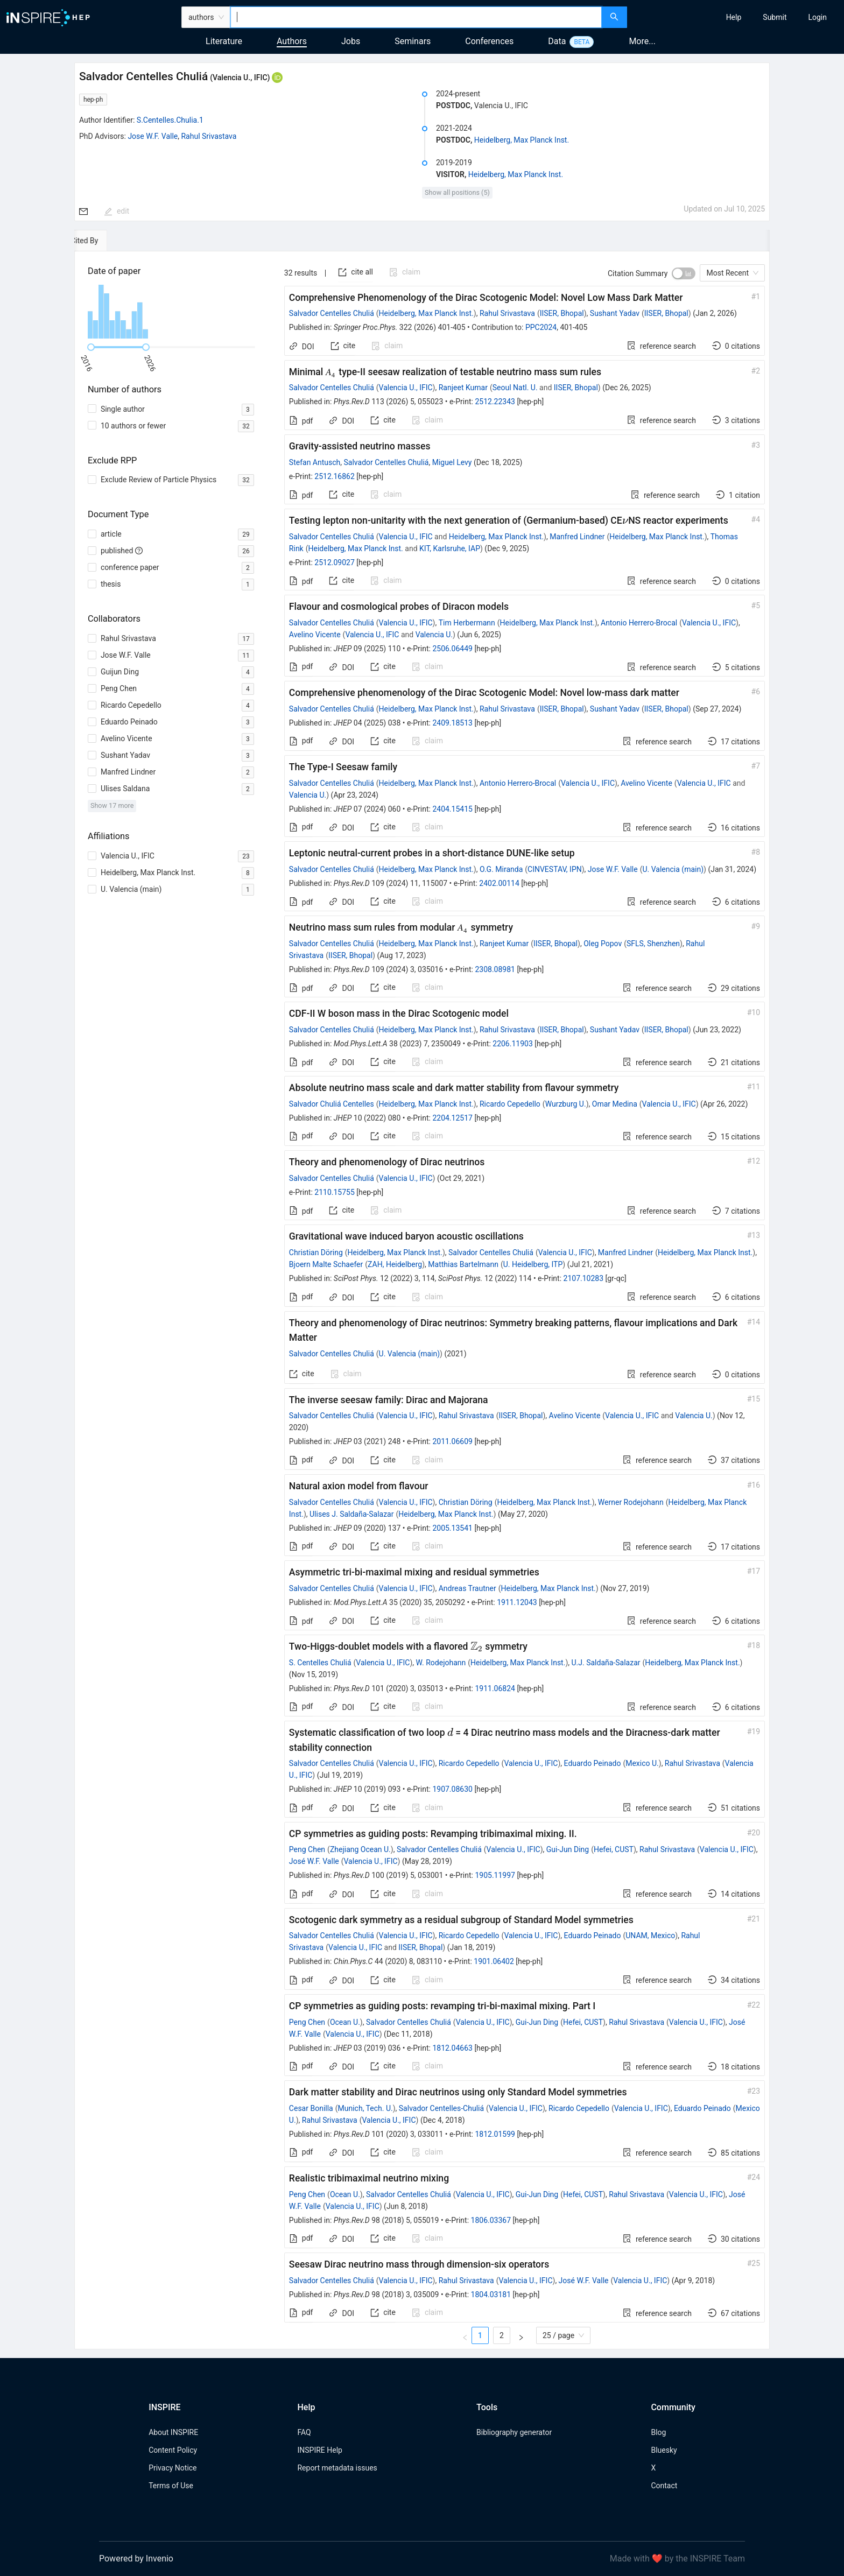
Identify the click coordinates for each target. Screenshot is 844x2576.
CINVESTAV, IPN (555, 869)
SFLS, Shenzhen (653, 943)
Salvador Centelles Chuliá (331, 313)
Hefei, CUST (614, 1849)
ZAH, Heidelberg (395, 1264)
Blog (658, 2432)
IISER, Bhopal (562, 313)
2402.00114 (499, 883)
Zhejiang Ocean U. (360, 1849)
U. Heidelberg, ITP (533, 1264)
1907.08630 (452, 1789)
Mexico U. (642, 1763)
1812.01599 (495, 2134)
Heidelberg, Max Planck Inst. (521, 140)
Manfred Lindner (577, 536)
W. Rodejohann (441, 1662)
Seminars (413, 41)
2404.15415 (452, 809)
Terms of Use (171, 2485)
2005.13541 (452, 1528)
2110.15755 (334, 1192)
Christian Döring (316, 1252)
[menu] (737, 17)
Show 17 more (112, 805)
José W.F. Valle (314, 1861)
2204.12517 (452, 1118)
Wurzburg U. (565, 1104)
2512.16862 (334, 476)
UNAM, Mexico (650, 1935)
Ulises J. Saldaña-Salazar (351, 1514)
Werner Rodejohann (631, 1502)
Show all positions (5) (457, 192)
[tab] (107, 241)
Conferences (489, 41)
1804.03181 (491, 2294)
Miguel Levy (452, 462)
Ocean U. (345, 2022)
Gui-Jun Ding (567, 1849)
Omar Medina (614, 1104)
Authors (292, 41)
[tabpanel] (422, 1300)
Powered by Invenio (136, 2558)
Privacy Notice (172, 2468)
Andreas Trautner (467, 1588)
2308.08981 (495, 969)
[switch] (683, 273)
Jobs (350, 41)
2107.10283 (584, 1278)
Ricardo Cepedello (510, 1104)
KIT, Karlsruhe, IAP (449, 548)
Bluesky (664, 2450)
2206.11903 (513, 1043)
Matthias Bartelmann (463, 1264)
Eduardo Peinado (592, 1763)
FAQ (304, 2432)
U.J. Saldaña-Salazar (606, 1662)
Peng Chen (307, 1849)
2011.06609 (452, 1441)
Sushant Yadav (614, 313)
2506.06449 (452, 648)
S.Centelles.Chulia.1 (170, 120)
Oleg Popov (602, 943)
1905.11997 (495, 1875)
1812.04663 (452, 2048)
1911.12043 (517, 1602)
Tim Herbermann (467, 622)
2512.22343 (495, 401)
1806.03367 (491, 2220)
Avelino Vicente (315, 634)
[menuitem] (734, 17)
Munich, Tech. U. (365, 2108)
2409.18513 (452, 723)
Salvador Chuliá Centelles (331, 1104)
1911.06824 (495, 1688)
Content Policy (173, 2450)
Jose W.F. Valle (153, 136)
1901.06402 (494, 1961)
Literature (224, 41)
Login (817, 17)
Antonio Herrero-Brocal (639, 622)
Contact (664, 2485)
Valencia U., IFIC (406, 387)
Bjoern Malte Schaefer (326, 1264)
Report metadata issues (337, 2468)
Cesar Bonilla (311, 2108)
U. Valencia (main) (673, 869)
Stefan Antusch (314, 462)
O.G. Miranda (501, 869)
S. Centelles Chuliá (320, 1662)
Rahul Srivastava (208, 136)
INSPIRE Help (319, 2450)
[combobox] (416, 17)
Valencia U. (434, 634)
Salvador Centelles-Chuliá (441, 2108)
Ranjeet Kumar (463, 387)
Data (557, 41)
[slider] (91, 347)
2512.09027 (334, 562)
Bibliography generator (514, 2432)
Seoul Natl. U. (515, 387)
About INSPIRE (173, 2432)
